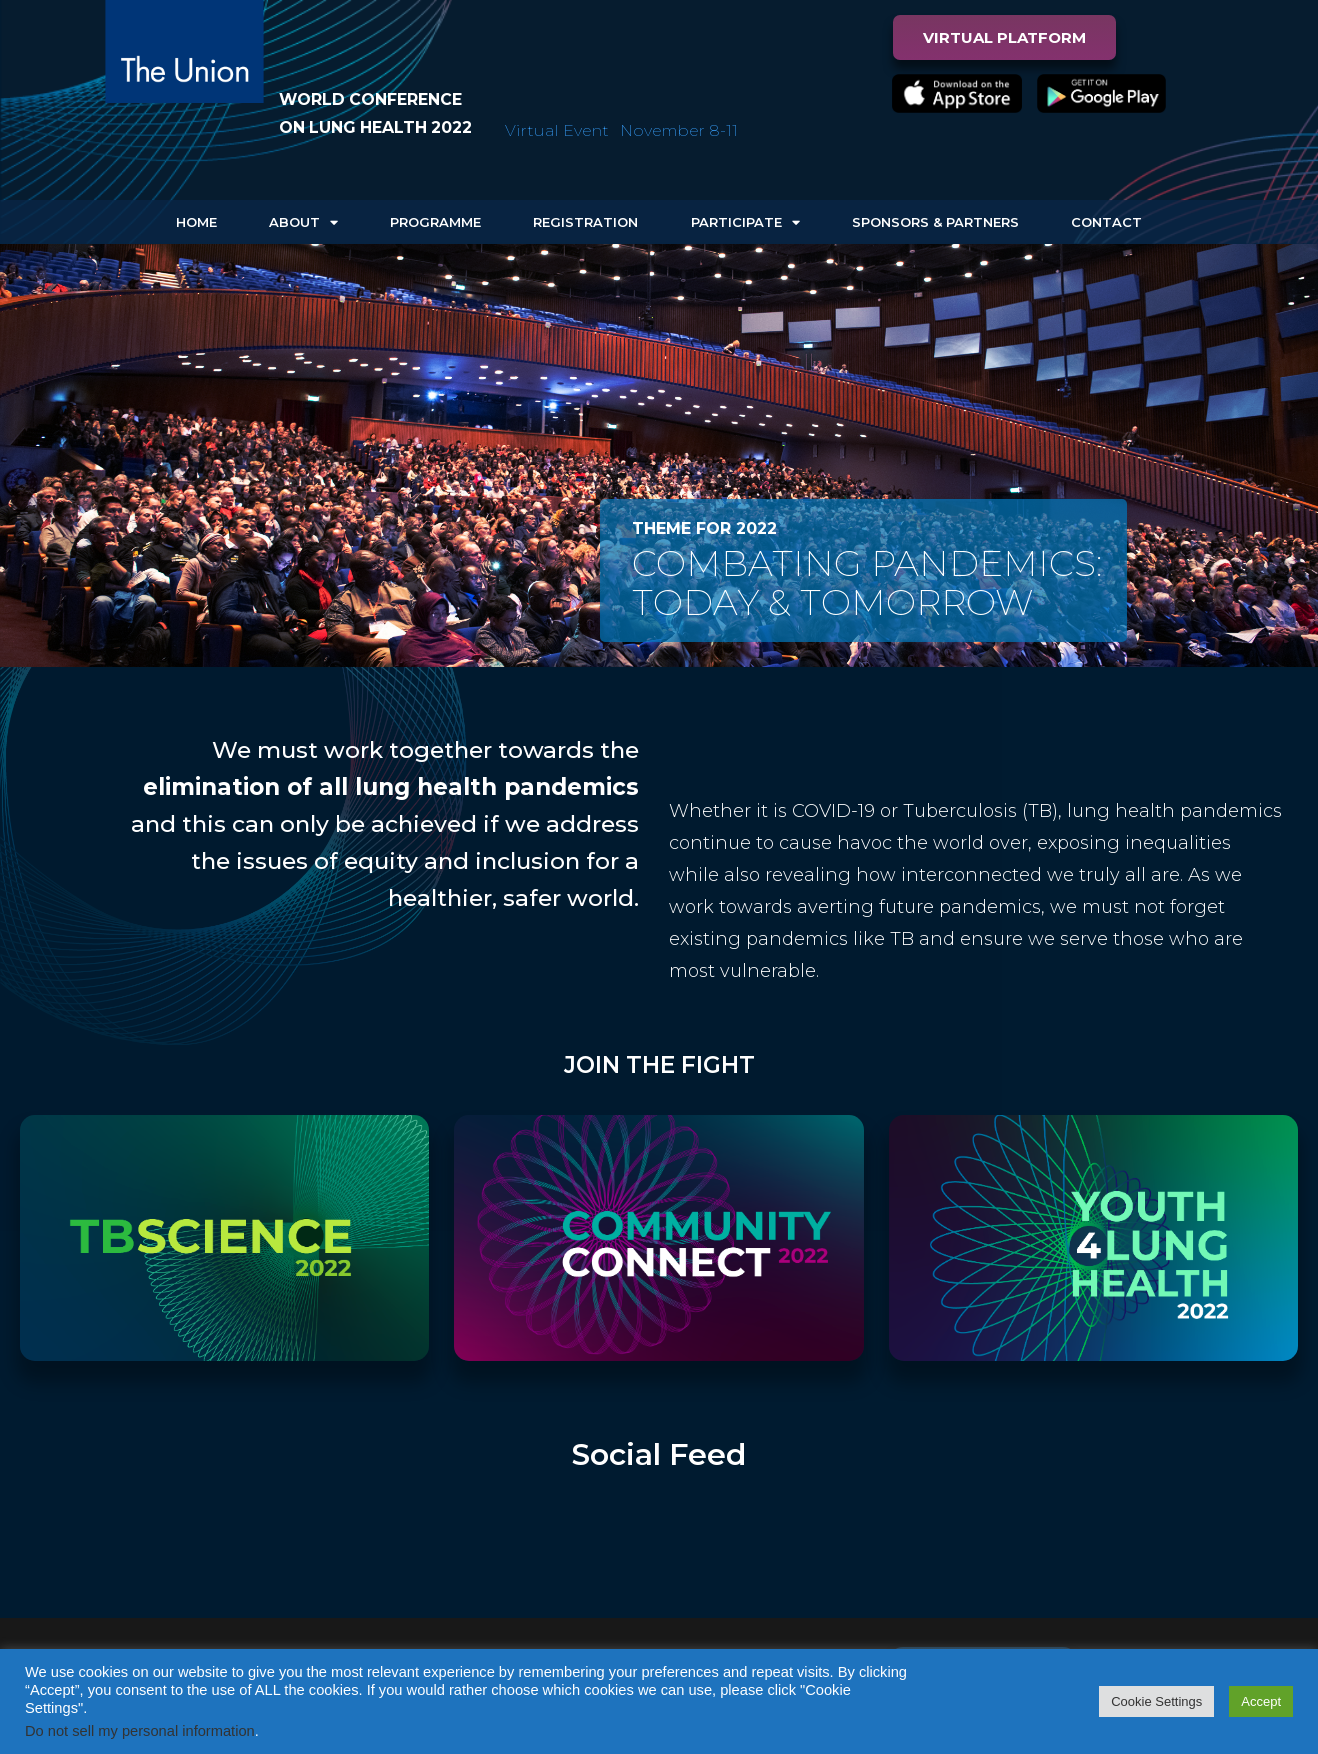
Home (196, 222)
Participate (745, 222)
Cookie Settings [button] (1156, 1701)
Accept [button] (1261, 1701)
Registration (585, 222)
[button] (1004, 37)
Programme (435, 222)
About (303, 222)
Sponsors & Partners (935, 222)
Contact (1106, 222)
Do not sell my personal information (140, 1731)
